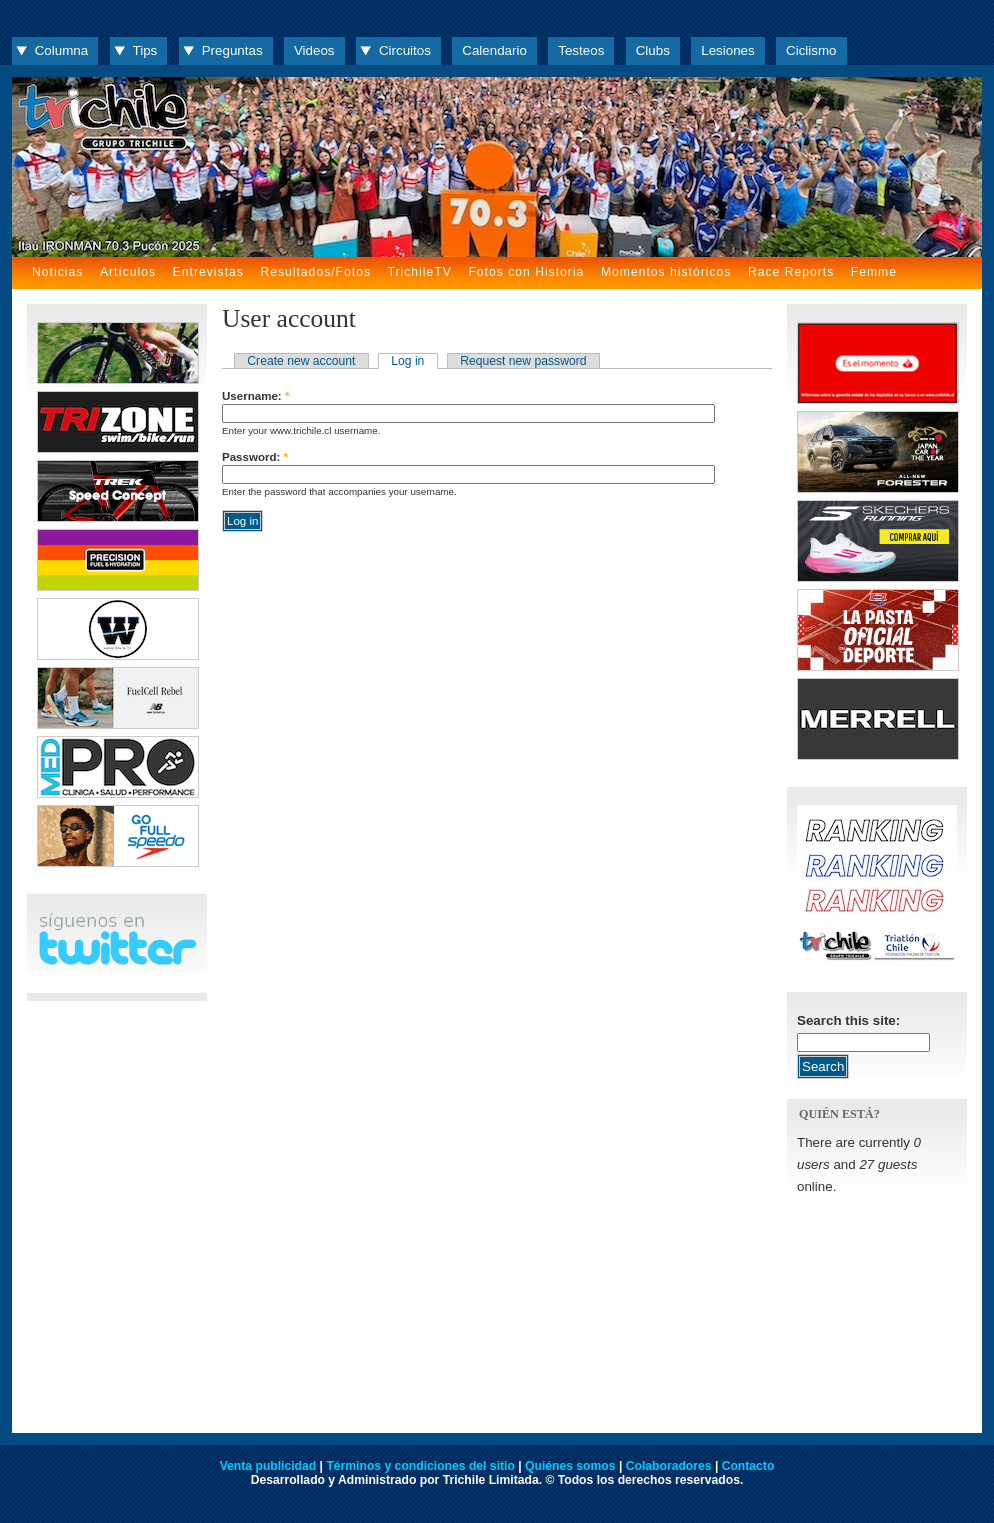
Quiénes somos (570, 1466)
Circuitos (405, 50)
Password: (255, 457)
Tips (145, 50)
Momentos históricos (666, 272)
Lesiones (727, 50)
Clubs (653, 50)
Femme (874, 272)
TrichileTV (420, 272)
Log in (407, 361)
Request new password (523, 361)
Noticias (57, 272)
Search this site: (848, 1020)
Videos (314, 50)
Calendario (494, 50)
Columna (61, 50)
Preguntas (232, 50)
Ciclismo (811, 50)
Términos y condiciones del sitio (420, 1466)
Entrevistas (208, 272)
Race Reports (791, 272)
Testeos (581, 50)
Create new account (301, 361)
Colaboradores (669, 1466)
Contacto (748, 1466)
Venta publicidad (268, 1466)
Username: (255, 396)
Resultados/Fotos (315, 272)
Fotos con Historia (526, 272)
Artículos (128, 272)
